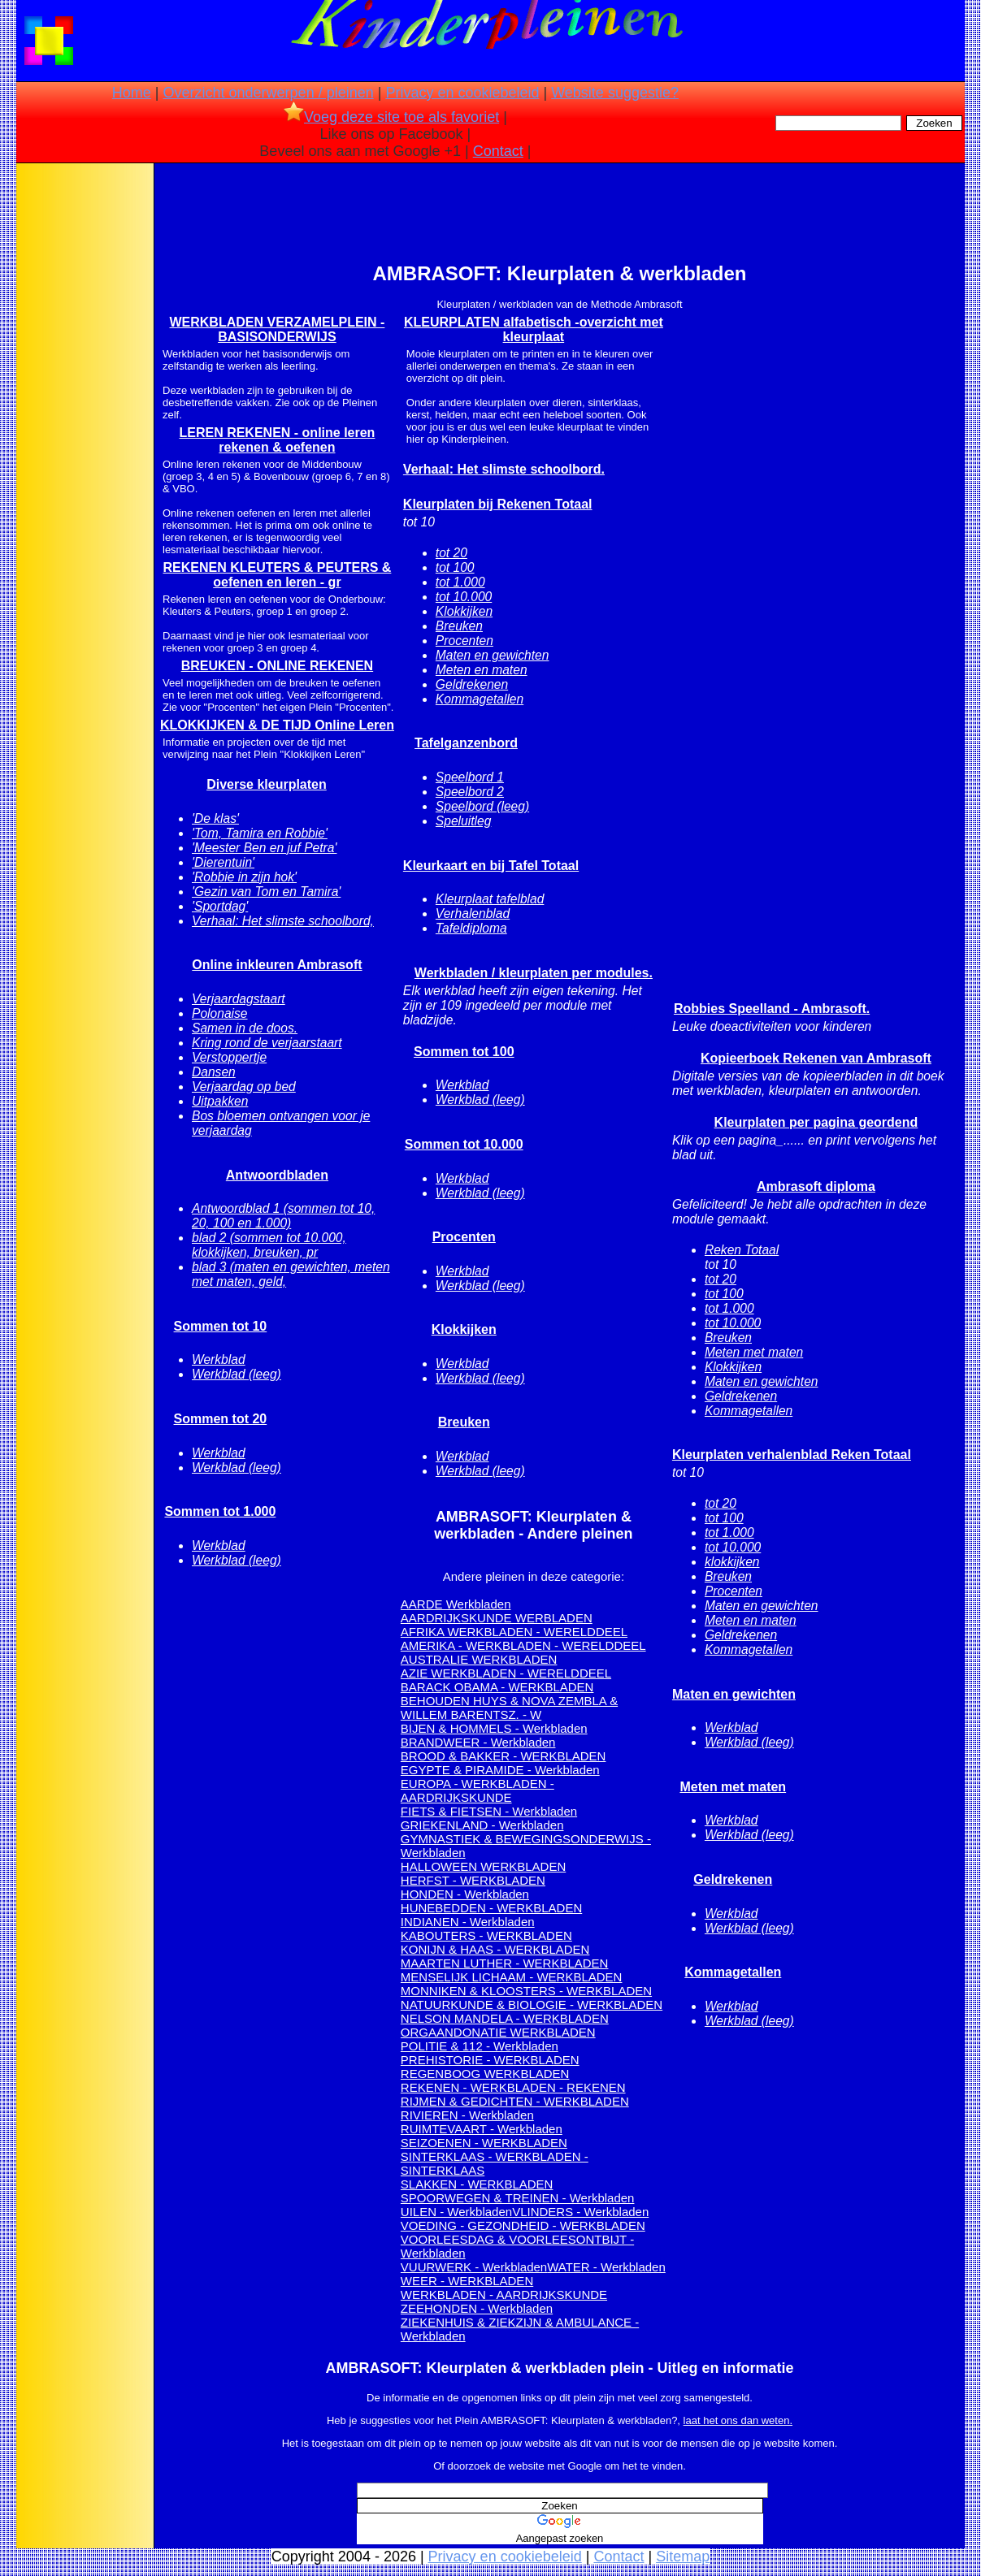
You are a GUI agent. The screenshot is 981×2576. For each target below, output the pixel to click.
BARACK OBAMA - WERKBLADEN (497, 1687)
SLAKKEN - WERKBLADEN (477, 2184)
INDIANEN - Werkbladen (468, 1922)
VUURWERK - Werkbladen (474, 2267)
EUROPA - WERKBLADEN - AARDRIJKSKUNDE (477, 1790)
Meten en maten (481, 670)
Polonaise (220, 1013)
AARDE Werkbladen (456, 1604)
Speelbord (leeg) (482, 806)
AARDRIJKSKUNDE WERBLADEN (497, 1618)
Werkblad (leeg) (236, 1374)
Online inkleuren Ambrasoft (277, 965)
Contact (498, 151)
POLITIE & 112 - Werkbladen (479, 2046)
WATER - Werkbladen (606, 2267)
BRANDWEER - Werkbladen (478, 1742)
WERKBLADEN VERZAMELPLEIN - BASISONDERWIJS (276, 329)
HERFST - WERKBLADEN (473, 1880)
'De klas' (215, 818)
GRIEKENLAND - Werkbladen (482, 1825)
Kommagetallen (479, 699)
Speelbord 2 (470, 792)
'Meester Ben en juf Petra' (264, 848)
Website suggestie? (615, 92)
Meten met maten (754, 1352)
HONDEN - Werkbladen (465, 1894)
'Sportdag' (220, 906)
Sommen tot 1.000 (220, 1511)
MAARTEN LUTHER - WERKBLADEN (505, 1963)
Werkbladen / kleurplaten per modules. (534, 973)
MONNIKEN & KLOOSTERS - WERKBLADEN (526, 1991)
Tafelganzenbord (466, 743)
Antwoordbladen (277, 1175)
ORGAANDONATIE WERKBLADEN (498, 2032)
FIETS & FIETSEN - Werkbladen (489, 1811)
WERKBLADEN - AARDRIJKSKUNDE (504, 2294)
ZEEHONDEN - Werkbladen (477, 2308)
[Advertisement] (84, 422)
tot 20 (451, 553)
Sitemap (683, 2556)
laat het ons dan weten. (738, 2420)
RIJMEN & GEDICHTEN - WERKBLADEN (515, 2101)
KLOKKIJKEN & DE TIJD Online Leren (277, 725)
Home (131, 92)
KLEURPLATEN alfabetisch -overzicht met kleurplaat (533, 329)
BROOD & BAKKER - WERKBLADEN (503, 1756)
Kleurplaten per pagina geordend (816, 1122)
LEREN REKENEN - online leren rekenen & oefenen (277, 440)
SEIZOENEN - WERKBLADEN (484, 2143)
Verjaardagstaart (238, 999)
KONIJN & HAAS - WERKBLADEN (495, 1949)
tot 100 (455, 567)
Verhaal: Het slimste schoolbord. (504, 469)
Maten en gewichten (492, 655)
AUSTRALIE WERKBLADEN (479, 1659)
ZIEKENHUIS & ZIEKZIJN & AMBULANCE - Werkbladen (520, 2329)
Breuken (459, 626)
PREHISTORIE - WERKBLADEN (490, 2060)
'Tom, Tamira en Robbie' (260, 833)
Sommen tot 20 (220, 1419)
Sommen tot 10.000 (464, 1144)
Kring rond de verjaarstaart (267, 1043)
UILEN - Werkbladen (456, 2212)
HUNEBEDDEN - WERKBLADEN (491, 1908)
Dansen (214, 1072)
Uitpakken (220, 1101)
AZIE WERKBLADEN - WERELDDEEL (506, 1673)
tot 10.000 (464, 597)
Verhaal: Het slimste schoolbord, (283, 921)
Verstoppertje (229, 1057)
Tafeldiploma (471, 928)
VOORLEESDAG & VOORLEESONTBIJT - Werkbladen (517, 2246)
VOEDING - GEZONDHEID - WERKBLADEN (523, 2225)
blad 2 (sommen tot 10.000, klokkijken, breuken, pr (269, 1245)
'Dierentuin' (223, 862)
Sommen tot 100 (464, 1052)
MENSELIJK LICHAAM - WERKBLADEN (512, 1977)
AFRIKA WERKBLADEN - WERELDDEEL (514, 1632)
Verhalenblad (473, 913)
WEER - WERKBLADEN (467, 2281)
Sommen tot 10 (220, 1326)
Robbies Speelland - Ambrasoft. (772, 1008)
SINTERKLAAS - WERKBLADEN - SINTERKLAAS (494, 2163)
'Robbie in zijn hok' (244, 877)
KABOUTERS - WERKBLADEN (486, 1935)
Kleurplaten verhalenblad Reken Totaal (791, 1454)
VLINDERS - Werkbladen (580, 2212)
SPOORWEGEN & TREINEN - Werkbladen (518, 2198)
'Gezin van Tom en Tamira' (266, 891)
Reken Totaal (742, 1250)
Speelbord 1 (470, 777)
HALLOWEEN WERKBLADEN (483, 1866)
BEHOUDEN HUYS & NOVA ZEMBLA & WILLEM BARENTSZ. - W (509, 1707)
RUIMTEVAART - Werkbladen (481, 2129)
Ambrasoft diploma (816, 1186)
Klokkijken (464, 611)
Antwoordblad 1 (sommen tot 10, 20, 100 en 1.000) (283, 1215)
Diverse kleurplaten (266, 784)
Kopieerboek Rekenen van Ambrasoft (816, 1058)
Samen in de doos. (244, 1028)
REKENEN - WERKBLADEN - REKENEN (513, 2087)
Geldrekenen (472, 684)
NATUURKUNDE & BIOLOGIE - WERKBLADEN (531, 2004)
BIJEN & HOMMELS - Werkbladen (494, 1728)
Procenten (464, 640)
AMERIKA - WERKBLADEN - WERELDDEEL (523, 1645)
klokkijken (732, 1562)
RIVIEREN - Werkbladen (467, 2115)
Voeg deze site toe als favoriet (391, 117)
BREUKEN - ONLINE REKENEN (277, 666)
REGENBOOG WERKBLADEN (485, 2073)
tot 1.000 (460, 582)
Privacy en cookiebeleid (462, 92)
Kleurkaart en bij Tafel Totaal (491, 865)
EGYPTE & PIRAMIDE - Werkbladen (500, 1770)
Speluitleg (464, 821)
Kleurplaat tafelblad (490, 899)
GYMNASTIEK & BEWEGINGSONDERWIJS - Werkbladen (526, 1845)
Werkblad (218, 1359)
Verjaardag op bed (244, 1086)
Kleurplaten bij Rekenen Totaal (498, 504)
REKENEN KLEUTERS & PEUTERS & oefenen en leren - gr (277, 575)
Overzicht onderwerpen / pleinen (268, 92)
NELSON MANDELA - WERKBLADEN (505, 2018)
